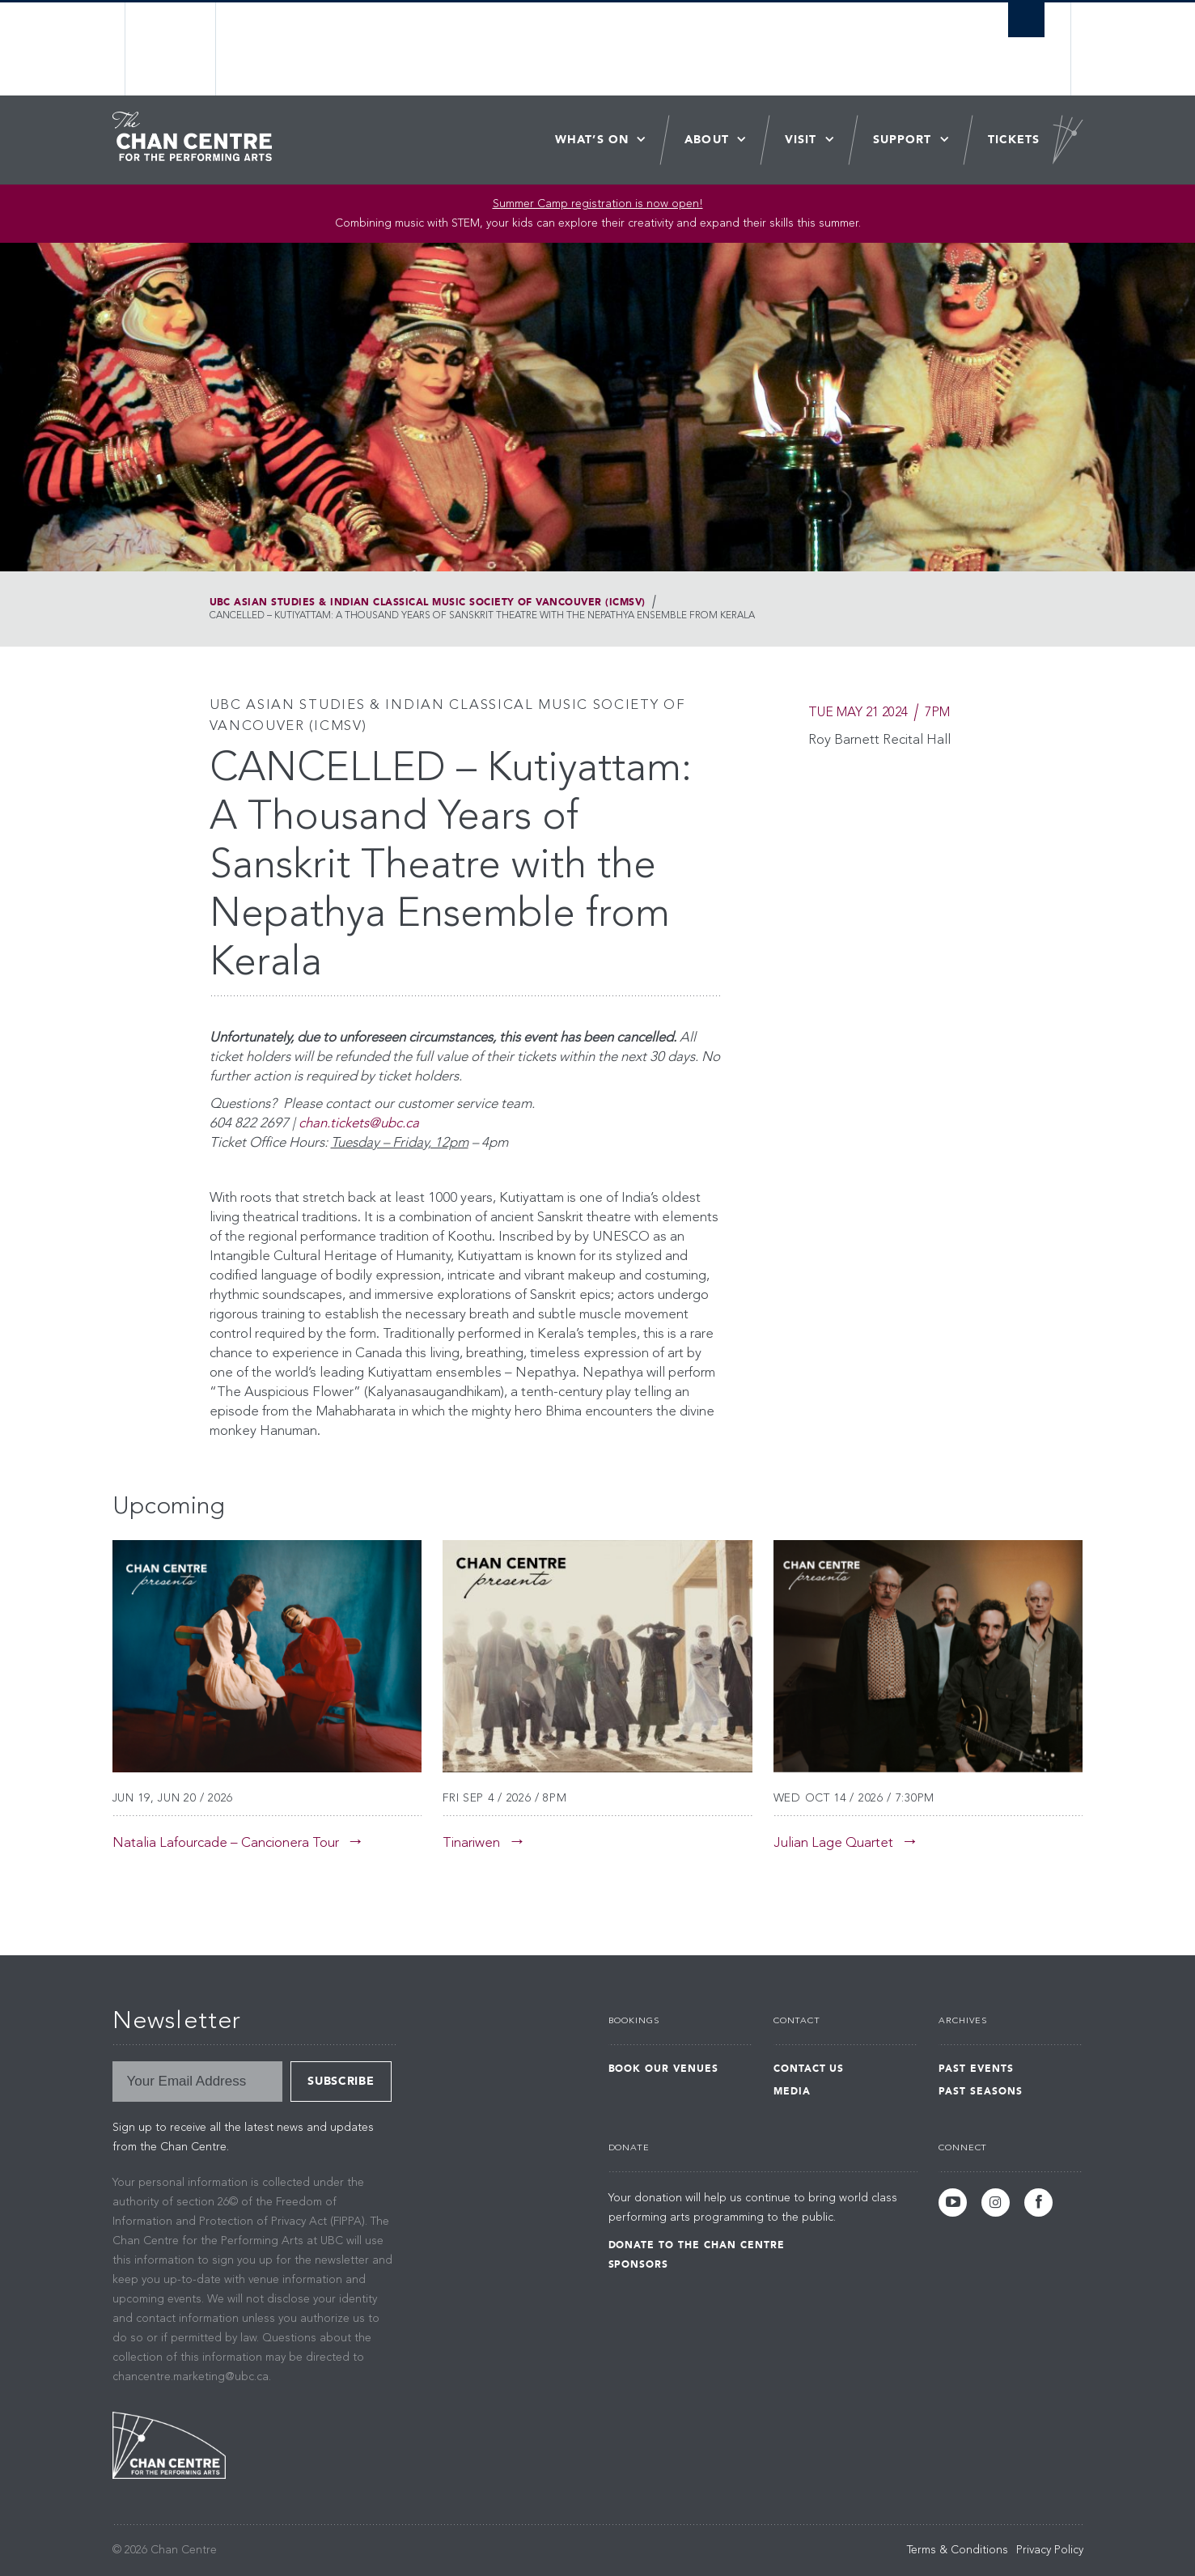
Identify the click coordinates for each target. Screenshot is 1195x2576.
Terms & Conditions (957, 2550)
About (706, 139)
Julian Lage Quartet (833, 1843)
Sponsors (638, 2264)
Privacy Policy (1049, 2550)
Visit (801, 139)
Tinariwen (471, 1843)
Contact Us (809, 2068)
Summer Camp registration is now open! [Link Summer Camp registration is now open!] (598, 204)
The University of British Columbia (171, 48)
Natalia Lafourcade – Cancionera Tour (225, 1843)
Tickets (1014, 139)
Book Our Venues (663, 2068)
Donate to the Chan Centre (696, 2245)
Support (902, 139)
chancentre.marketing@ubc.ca (190, 2377)
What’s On (592, 139)
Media (792, 2091)
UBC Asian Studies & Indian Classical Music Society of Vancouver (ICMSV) (428, 602)
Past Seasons (981, 2091)
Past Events (976, 2068)
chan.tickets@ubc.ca (359, 1124)
